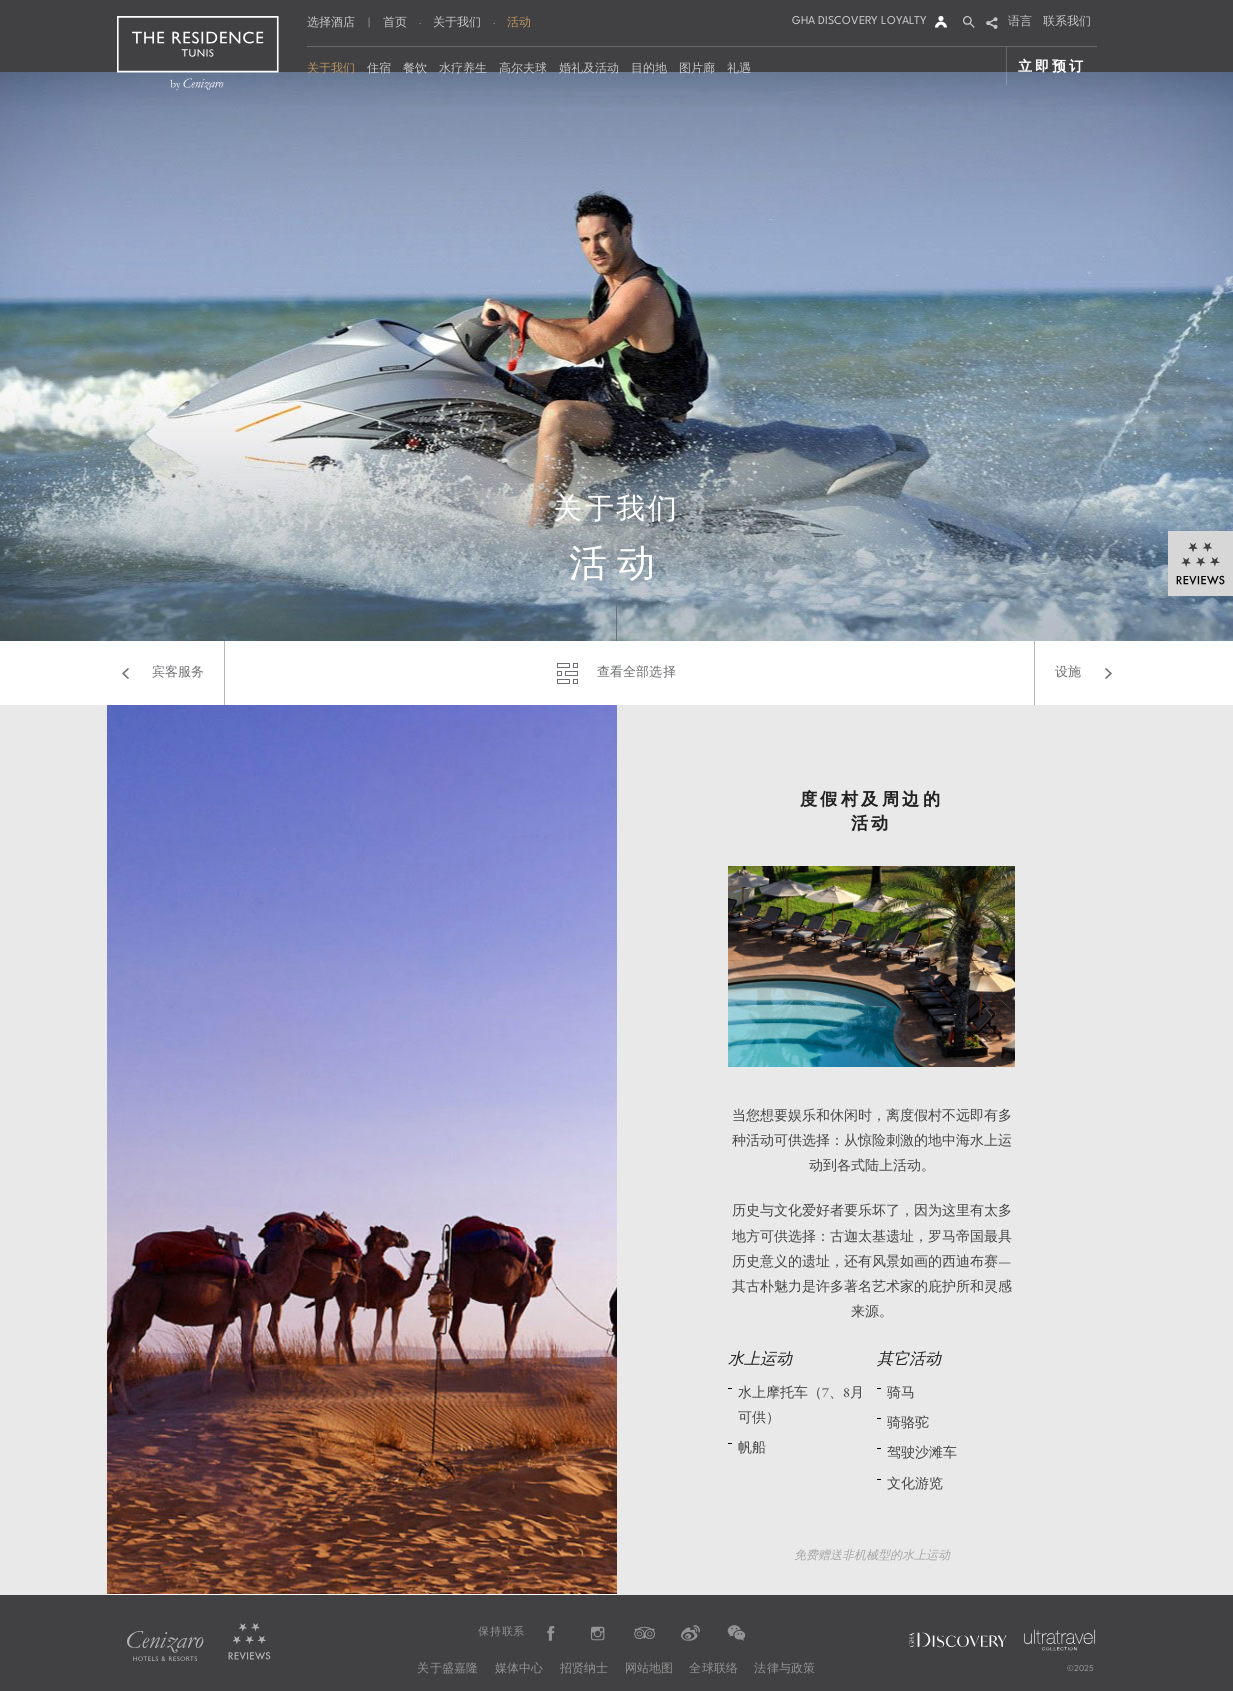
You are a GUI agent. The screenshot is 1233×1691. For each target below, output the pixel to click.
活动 (519, 22)
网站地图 (649, 1669)
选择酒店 (331, 23)
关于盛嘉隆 (447, 1669)
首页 (395, 22)
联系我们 (1067, 22)
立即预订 (1051, 65)
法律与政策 (784, 1669)
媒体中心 (519, 1669)
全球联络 (713, 1669)
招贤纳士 (584, 1669)
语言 (1020, 22)
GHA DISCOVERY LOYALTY (859, 21)
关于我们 (457, 22)
